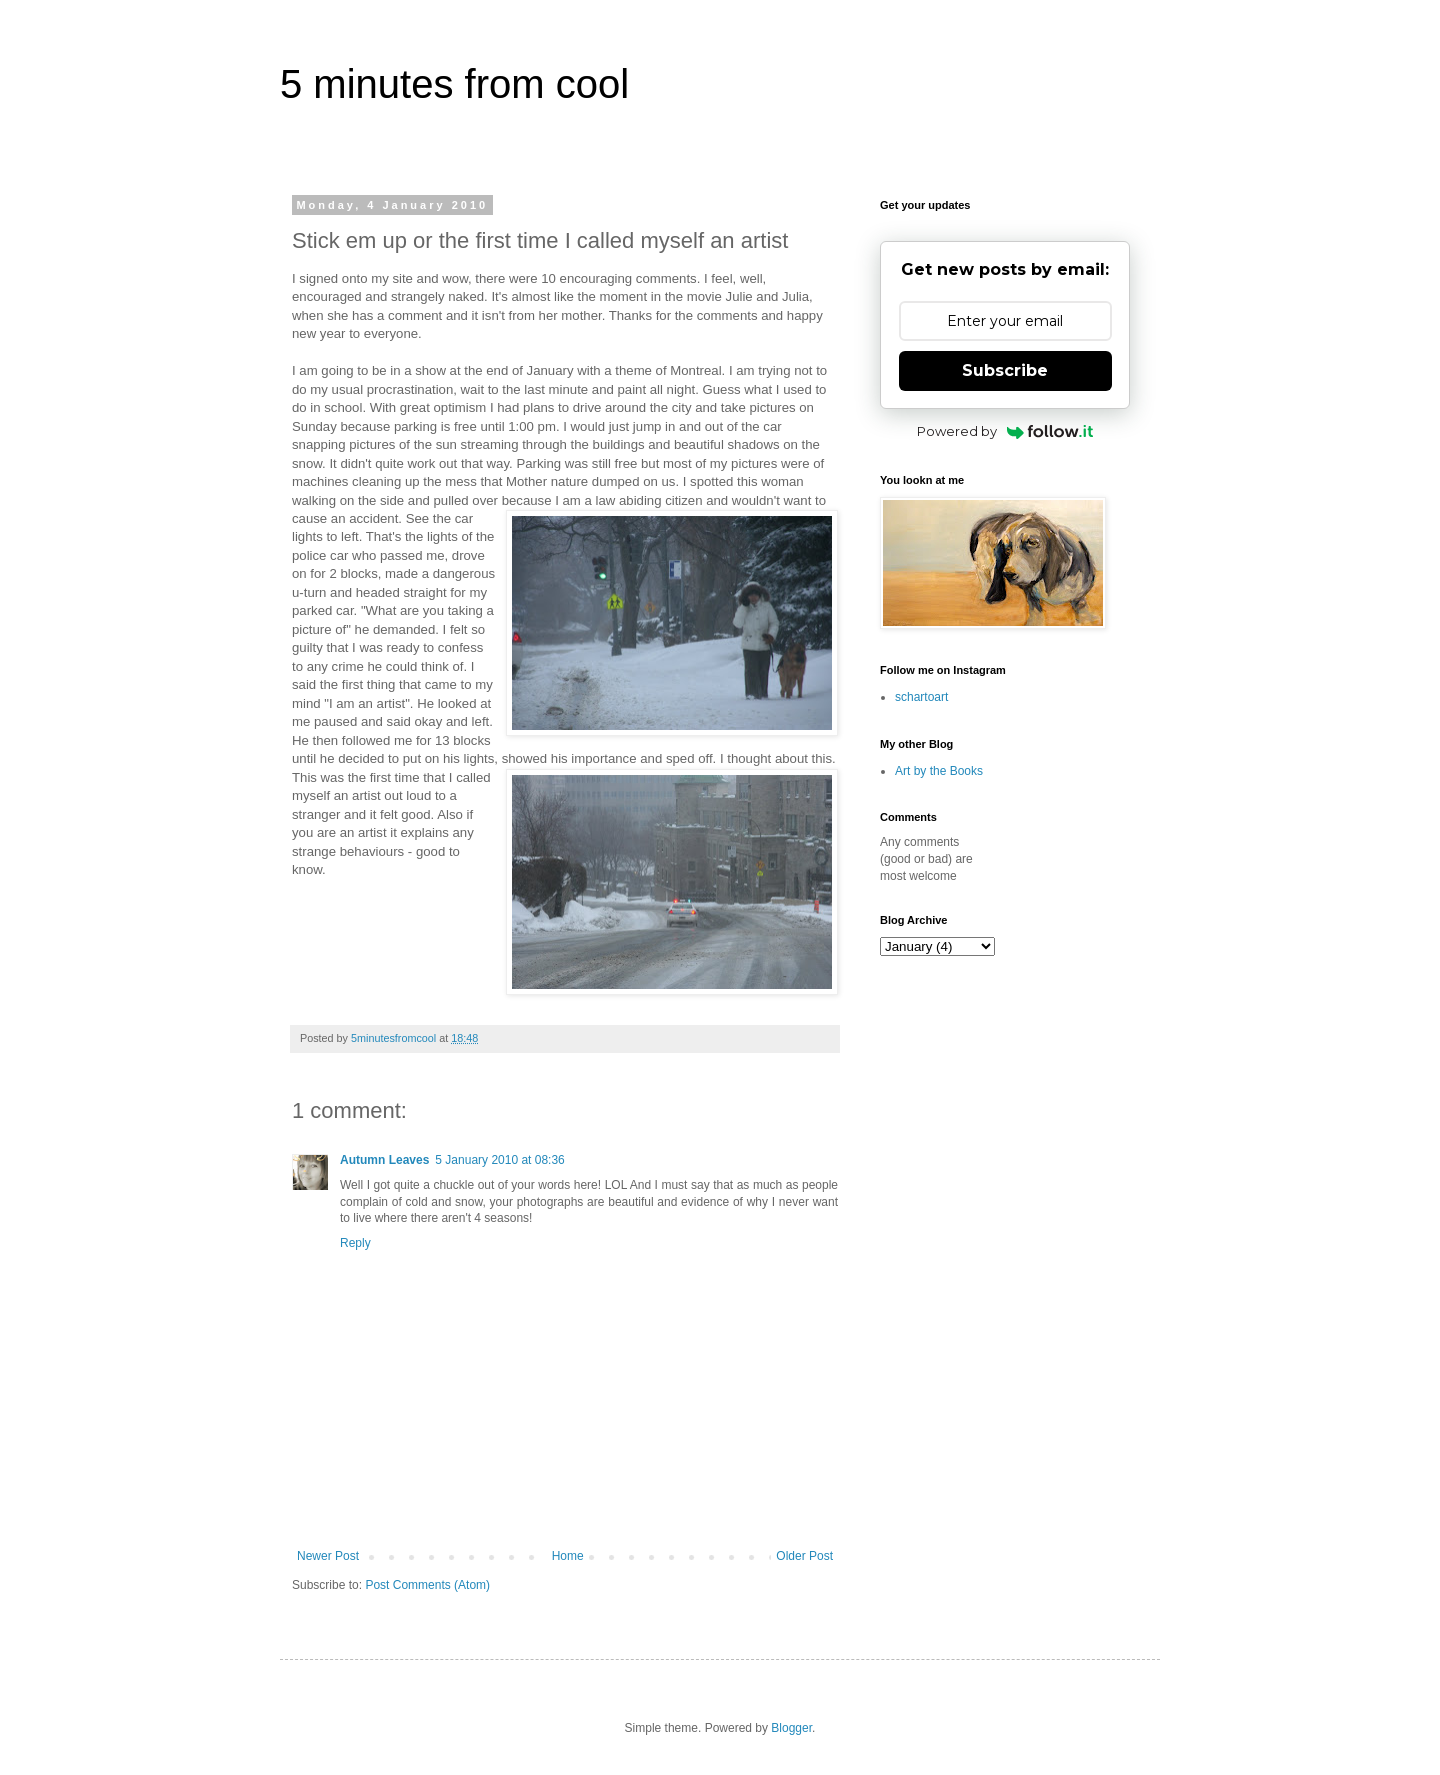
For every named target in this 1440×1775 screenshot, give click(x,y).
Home (568, 1556)
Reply (355, 1243)
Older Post (804, 1556)
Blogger (791, 1728)
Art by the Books (939, 771)
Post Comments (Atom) (427, 1585)
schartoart (921, 697)
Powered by (1005, 431)
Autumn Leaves (384, 1160)
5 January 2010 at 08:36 (499, 1160)
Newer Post (328, 1556)
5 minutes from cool (454, 84)
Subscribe (1005, 370)
